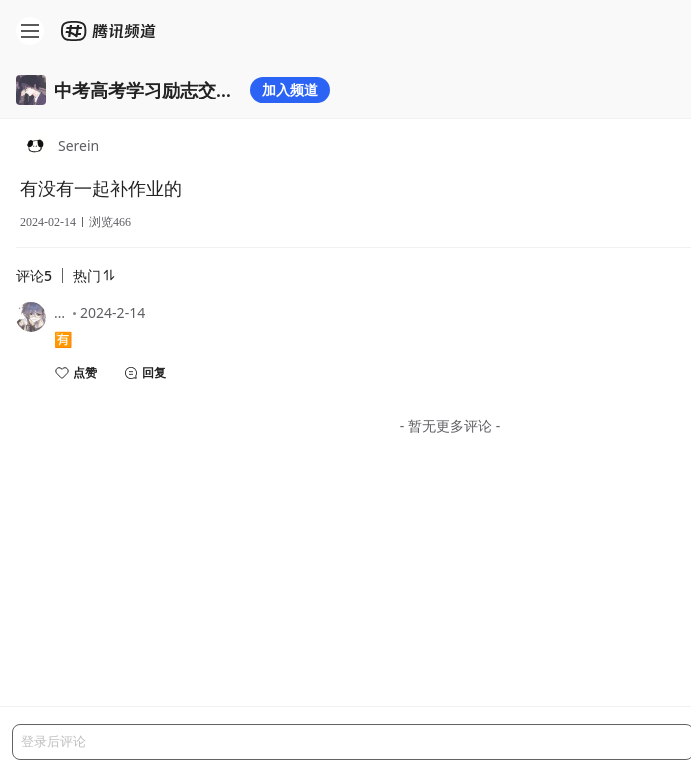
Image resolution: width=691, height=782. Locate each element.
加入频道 (290, 89)
